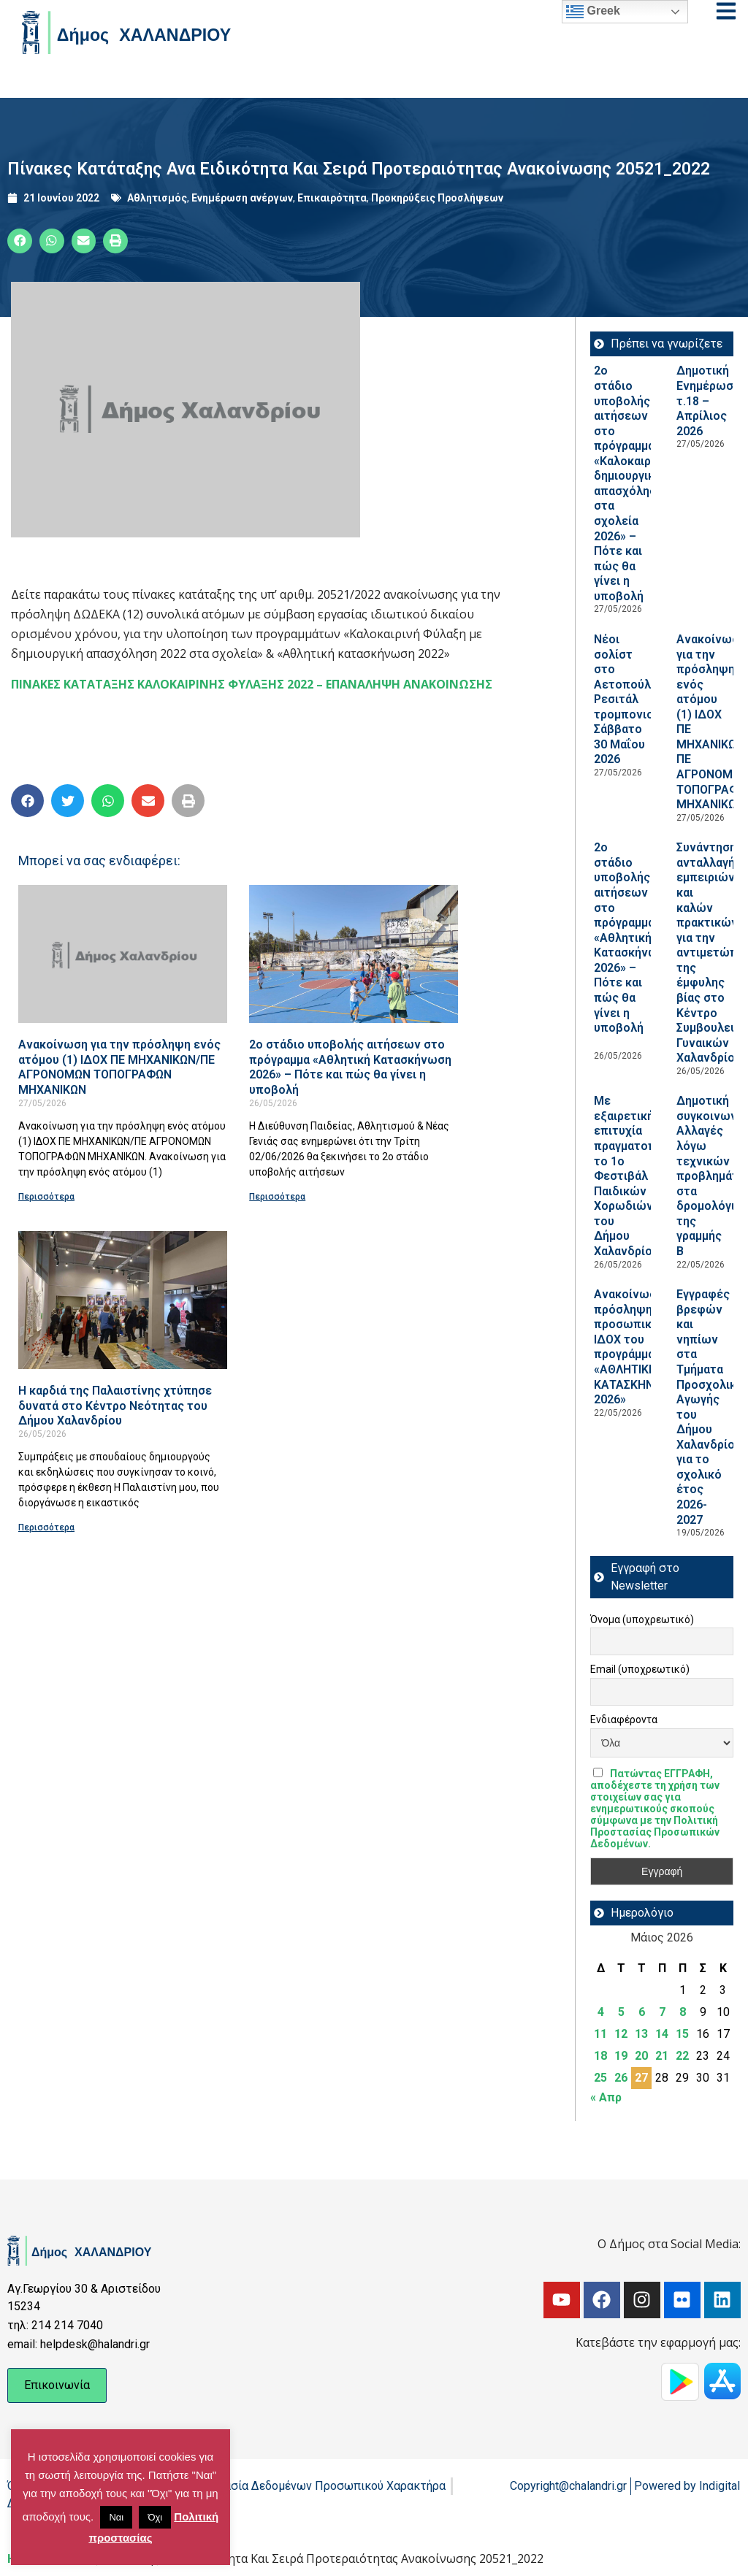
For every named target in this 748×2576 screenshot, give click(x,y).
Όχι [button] (155, 2517)
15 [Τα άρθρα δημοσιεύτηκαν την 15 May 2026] (682, 2034)
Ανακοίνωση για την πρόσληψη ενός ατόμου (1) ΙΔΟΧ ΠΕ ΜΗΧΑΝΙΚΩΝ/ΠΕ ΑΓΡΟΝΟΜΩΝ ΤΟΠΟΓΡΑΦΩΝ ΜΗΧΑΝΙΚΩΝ (119, 1067)
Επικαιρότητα (332, 198)
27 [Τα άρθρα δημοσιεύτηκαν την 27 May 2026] (641, 2078)
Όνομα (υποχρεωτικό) (642, 1619)
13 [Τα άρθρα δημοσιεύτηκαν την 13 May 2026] (641, 2034)
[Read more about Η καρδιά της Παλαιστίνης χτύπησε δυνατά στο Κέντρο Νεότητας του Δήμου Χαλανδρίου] (122, 1300)
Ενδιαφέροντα (623, 1719)
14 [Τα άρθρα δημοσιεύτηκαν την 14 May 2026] (661, 2034)
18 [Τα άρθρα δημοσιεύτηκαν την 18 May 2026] (600, 2056)
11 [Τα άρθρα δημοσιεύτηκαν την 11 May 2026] (600, 2034)
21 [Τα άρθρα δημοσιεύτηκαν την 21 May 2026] (661, 2056)
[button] (19, 241)
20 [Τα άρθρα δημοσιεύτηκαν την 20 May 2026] (641, 2056)
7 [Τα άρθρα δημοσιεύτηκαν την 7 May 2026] (662, 2012)
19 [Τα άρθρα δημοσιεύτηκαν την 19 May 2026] (620, 2056)
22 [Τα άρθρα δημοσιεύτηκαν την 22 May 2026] (682, 2056)
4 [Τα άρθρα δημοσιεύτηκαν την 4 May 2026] (601, 2012)
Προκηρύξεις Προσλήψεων (437, 198)
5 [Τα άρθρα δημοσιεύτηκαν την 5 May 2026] (621, 2012)
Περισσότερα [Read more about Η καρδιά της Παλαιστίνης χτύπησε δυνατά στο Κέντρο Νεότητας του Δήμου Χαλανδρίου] (46, 1527)
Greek (593, 11)
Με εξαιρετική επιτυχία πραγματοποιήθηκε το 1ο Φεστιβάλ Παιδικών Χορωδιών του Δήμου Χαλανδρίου (647, 1176)
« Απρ (606, 2097)
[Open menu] (726, 11)
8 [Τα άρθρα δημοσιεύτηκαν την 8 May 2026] (682, 2012)
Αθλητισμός (157, 198)
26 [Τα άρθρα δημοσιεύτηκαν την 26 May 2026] (620, 2078)
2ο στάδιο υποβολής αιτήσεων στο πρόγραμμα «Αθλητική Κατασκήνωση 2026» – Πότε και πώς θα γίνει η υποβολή (350, 1067)
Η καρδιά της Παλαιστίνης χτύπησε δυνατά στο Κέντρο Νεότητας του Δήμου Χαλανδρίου (115, 1405)
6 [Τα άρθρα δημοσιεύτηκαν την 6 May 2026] (641, 2012)
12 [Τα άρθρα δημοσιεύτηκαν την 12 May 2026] (620, 2034)
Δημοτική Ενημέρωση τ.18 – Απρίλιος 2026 (708, 400)
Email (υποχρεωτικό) (640, 1669)
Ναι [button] (116, 2517)
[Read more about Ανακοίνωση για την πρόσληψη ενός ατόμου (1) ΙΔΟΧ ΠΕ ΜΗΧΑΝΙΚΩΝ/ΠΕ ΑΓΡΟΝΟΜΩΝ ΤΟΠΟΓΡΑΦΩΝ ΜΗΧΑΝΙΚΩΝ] (122, 954)
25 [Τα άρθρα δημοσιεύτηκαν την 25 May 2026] (600, 2078)
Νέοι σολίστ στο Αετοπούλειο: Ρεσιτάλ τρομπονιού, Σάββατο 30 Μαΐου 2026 (632, 699)
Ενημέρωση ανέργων (242, 198)
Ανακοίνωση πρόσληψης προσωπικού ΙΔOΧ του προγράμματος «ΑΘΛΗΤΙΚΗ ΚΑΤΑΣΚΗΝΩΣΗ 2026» (635, 1346)
